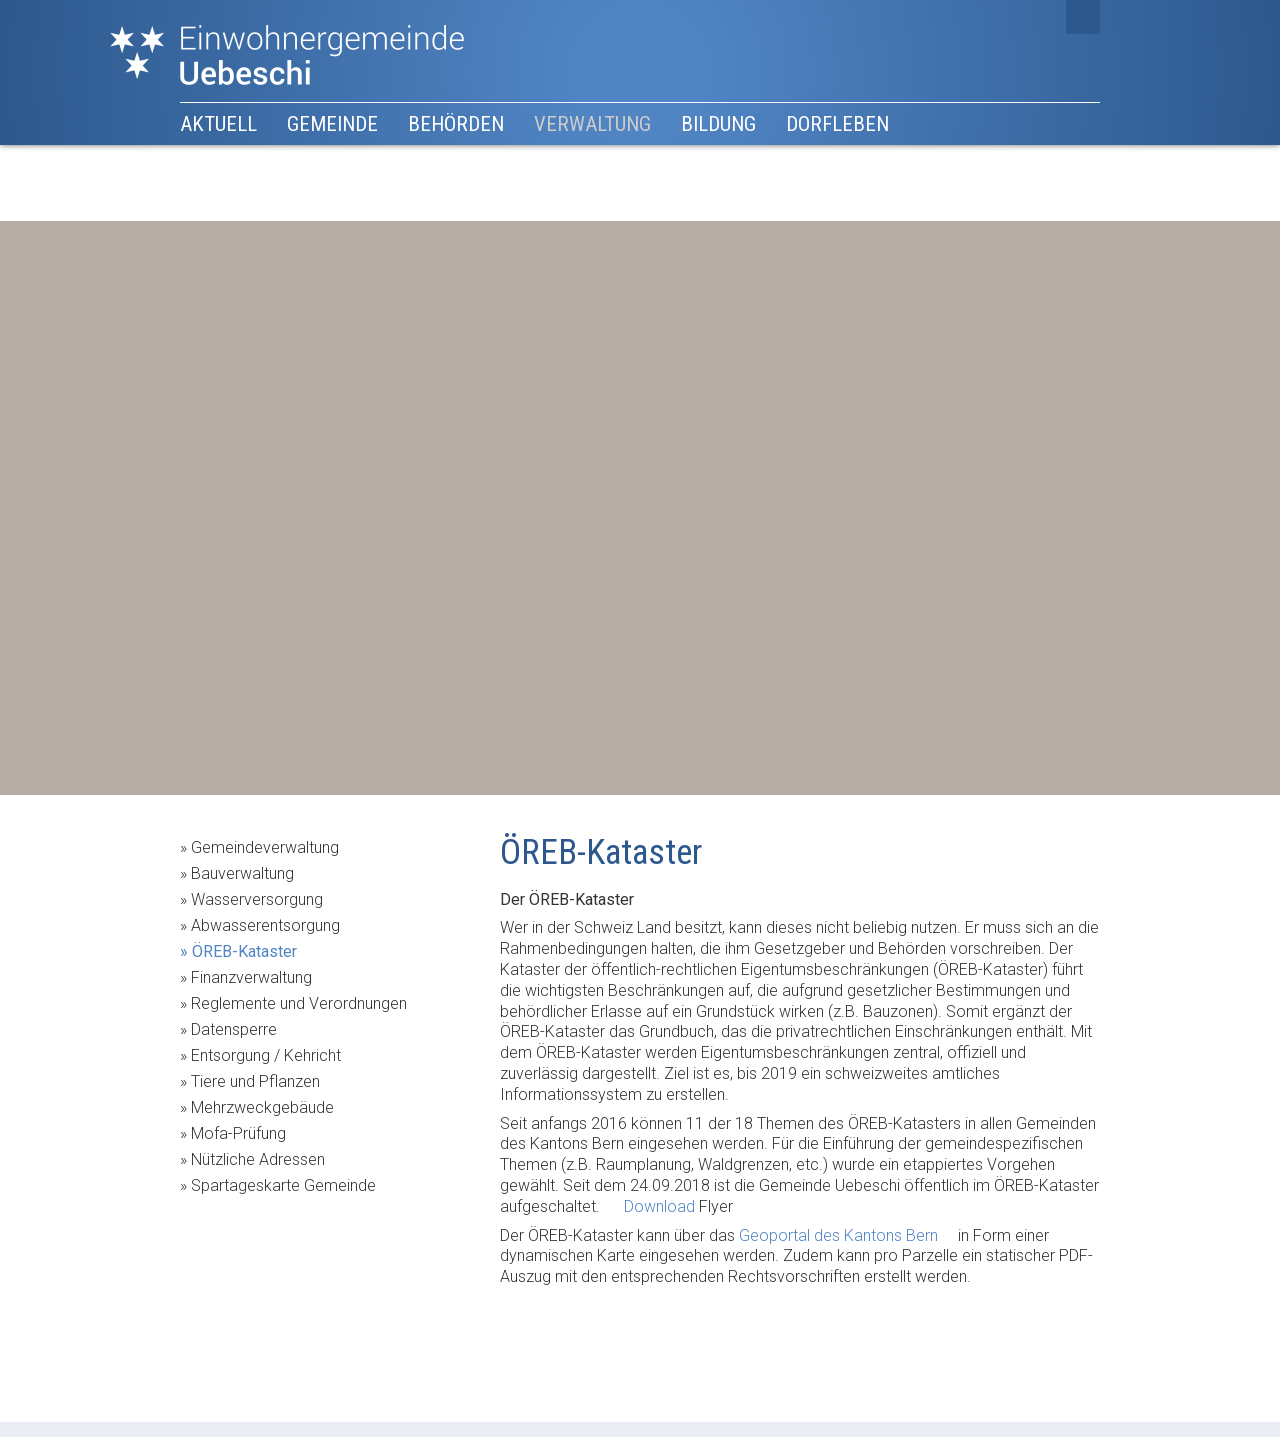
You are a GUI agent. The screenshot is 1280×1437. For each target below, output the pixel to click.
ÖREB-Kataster (244, 951)
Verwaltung (592, 124)
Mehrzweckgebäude (262, 1107)
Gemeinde (332, 124)
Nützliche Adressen (258, 1159)
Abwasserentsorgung (265, 925)
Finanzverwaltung (251, 977)
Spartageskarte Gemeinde (283, 1185)
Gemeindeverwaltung (265, 847)
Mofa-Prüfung (238, 1133)
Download (659, 1206)
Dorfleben (837, 124)
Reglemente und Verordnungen (299, 1003)
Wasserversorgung (257, 899)
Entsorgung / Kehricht (266, 1055)
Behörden (456, 124)
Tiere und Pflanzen (255, 1081)
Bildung (718, 124)
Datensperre (234, 1029)
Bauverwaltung (242, 873)
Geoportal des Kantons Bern (838, 1235)
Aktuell (218, 124)
